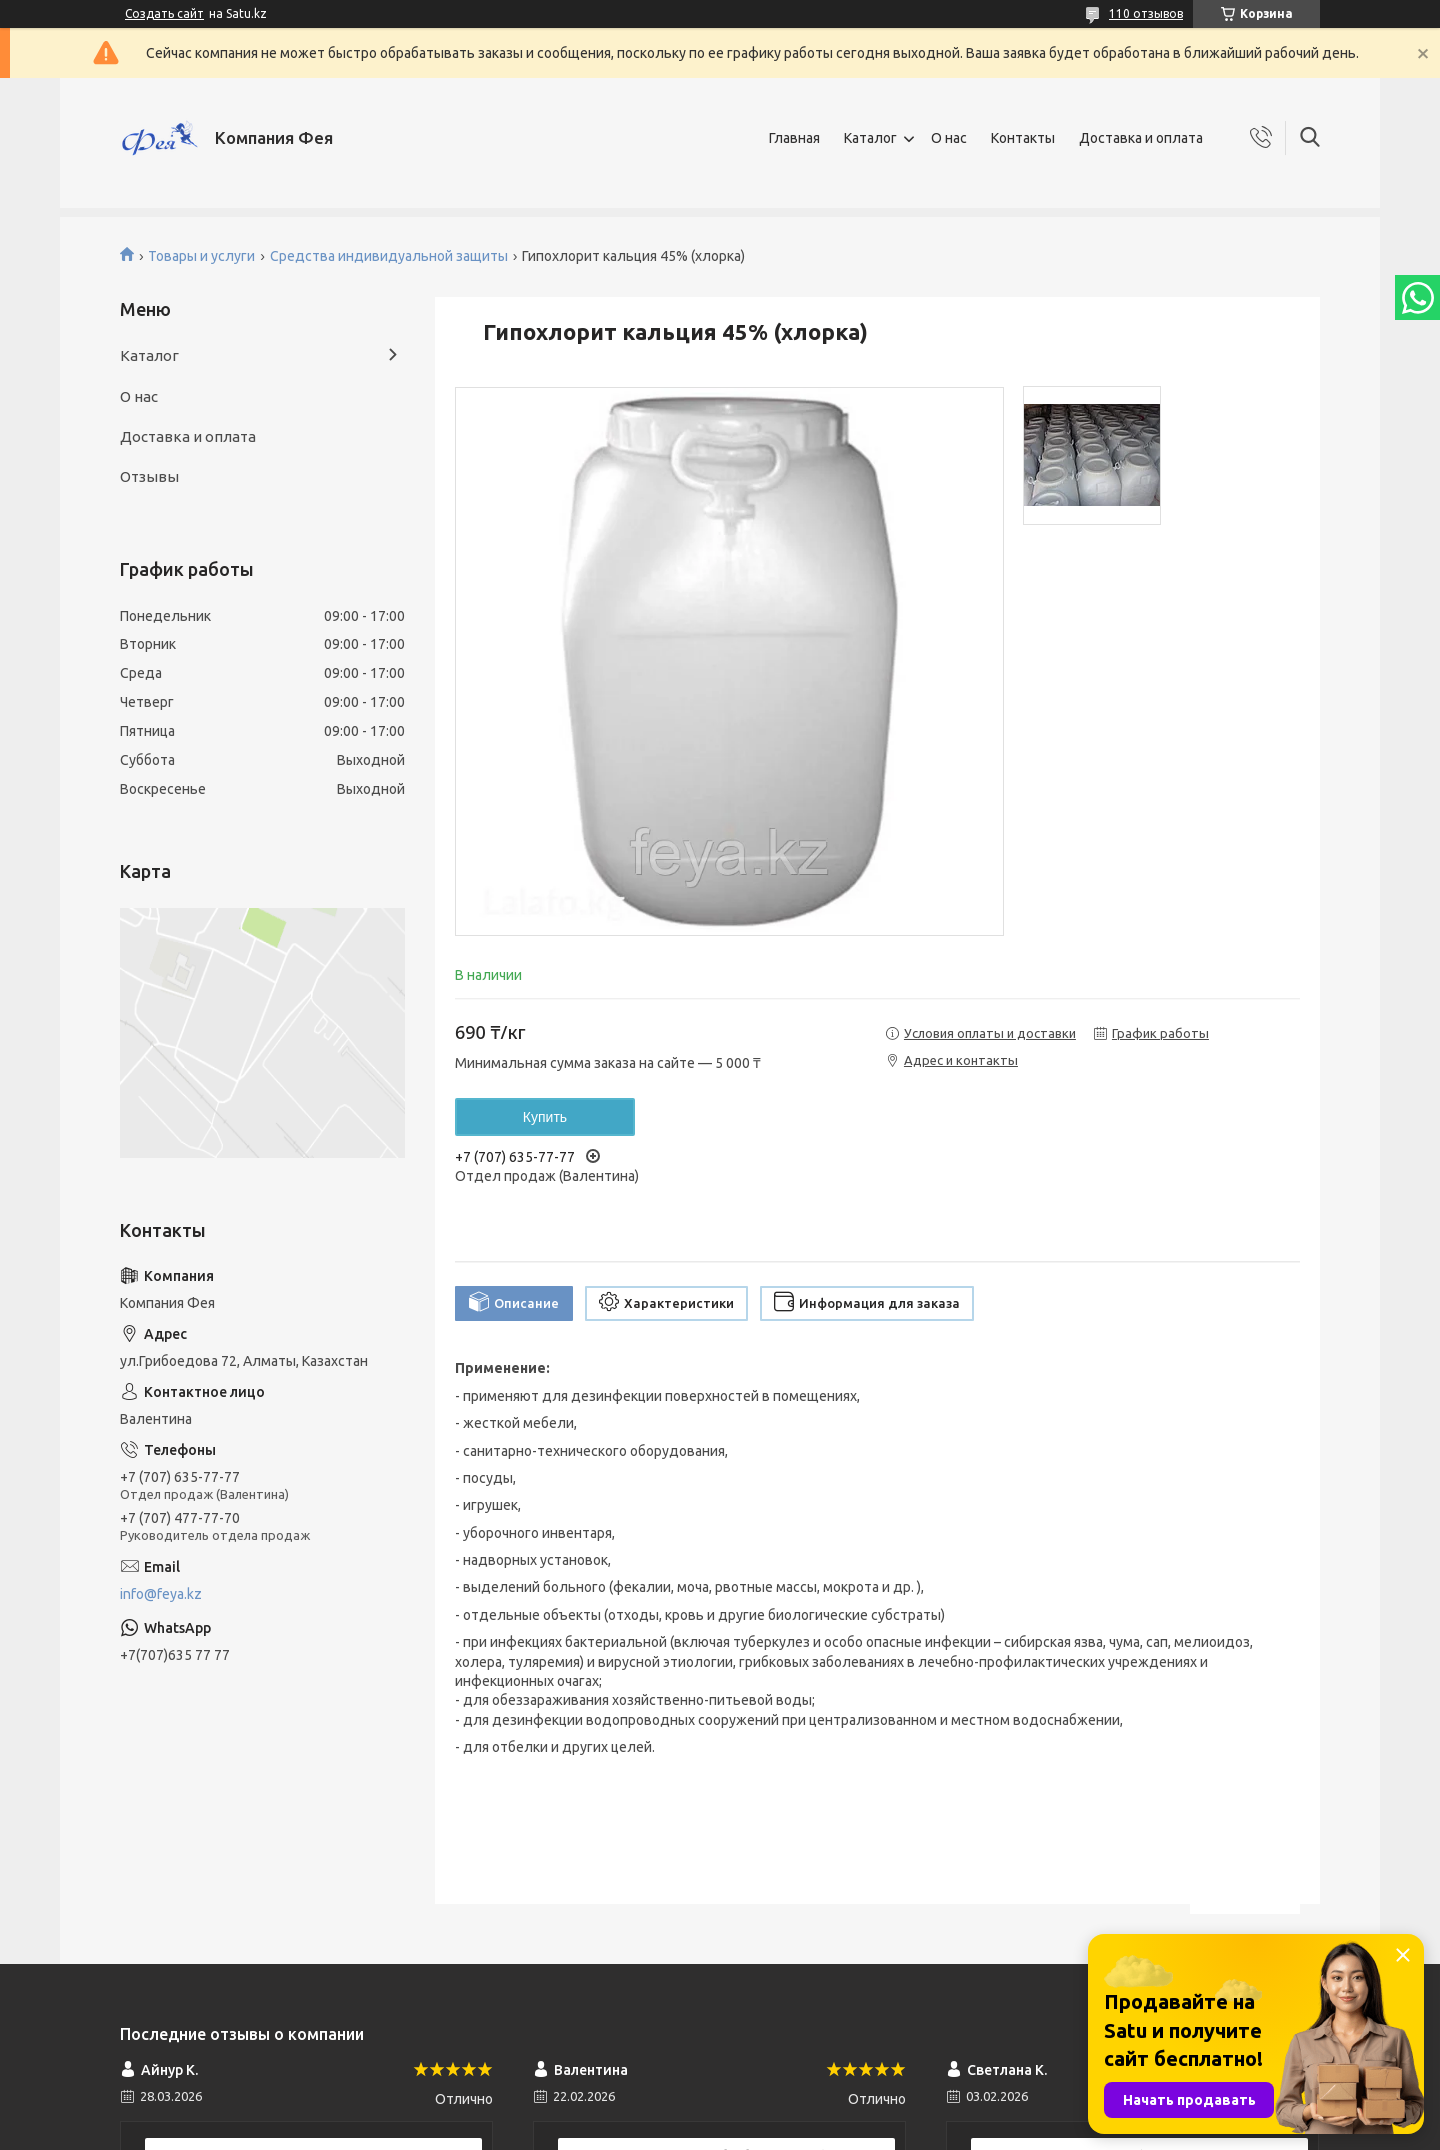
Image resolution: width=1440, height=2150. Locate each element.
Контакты (1023, 138)
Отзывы (149, 476)
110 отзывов (1146, 13)
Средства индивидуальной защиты (389, 256)
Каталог (870, 138)
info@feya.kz (161, 1594)
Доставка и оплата (1141, 138)
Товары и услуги (201, 256)
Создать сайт (164, 13)
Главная (794, 138)
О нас (949, 138)
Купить (545, 1117)
